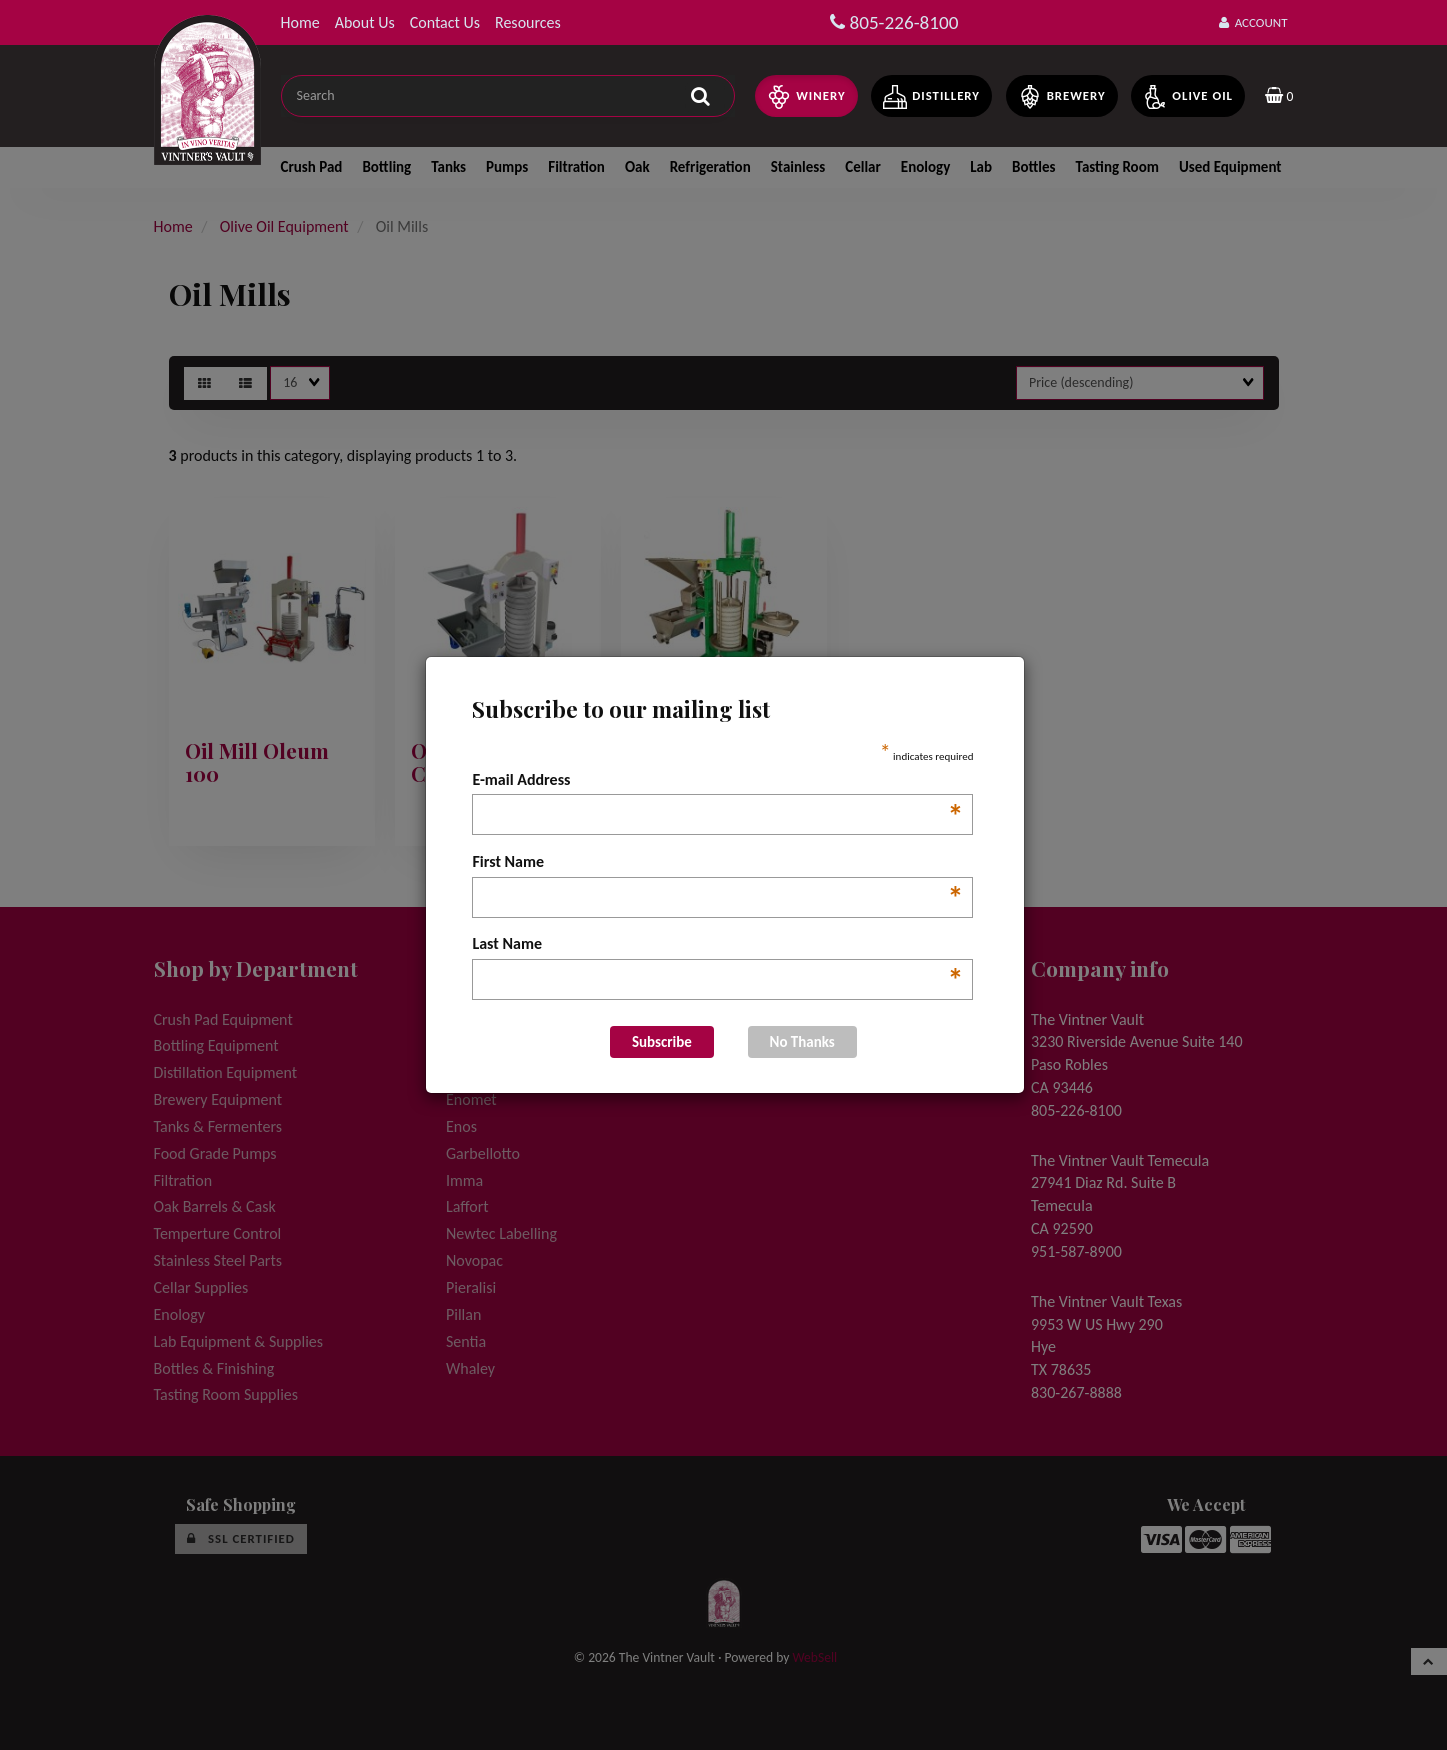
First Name (717, 863)
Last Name (717, 945)
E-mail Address (717, 781)
